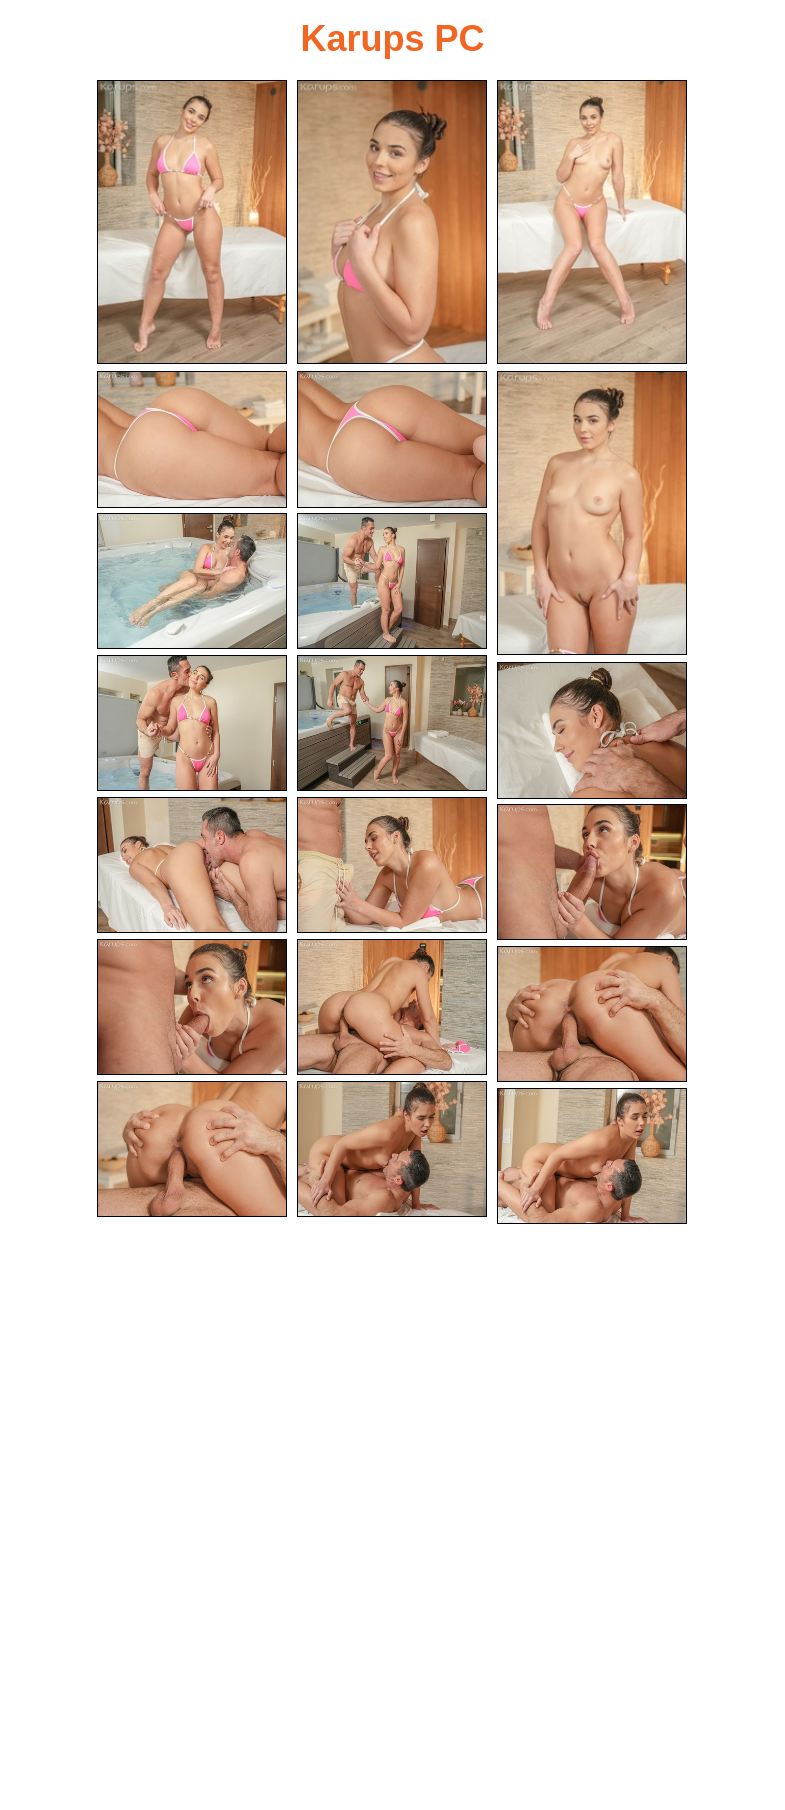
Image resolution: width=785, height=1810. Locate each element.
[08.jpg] (392, 581)
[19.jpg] (392, 1149)
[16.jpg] (392, 1007)
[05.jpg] (392, 439)
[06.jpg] (592, 513)
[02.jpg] (392, 222)
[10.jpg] (392, 723)
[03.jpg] (592, 222)
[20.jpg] (592, 1156)
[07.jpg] (192, 581)
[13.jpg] (392, 865)
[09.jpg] (192, 723)
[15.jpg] (192, 1007)
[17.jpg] (592, 1014)
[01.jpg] (192, 222)
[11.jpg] (592, 730)
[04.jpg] (192, 439)
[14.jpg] (592, 872)
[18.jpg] (192, 1149)
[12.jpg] (192, 865)
